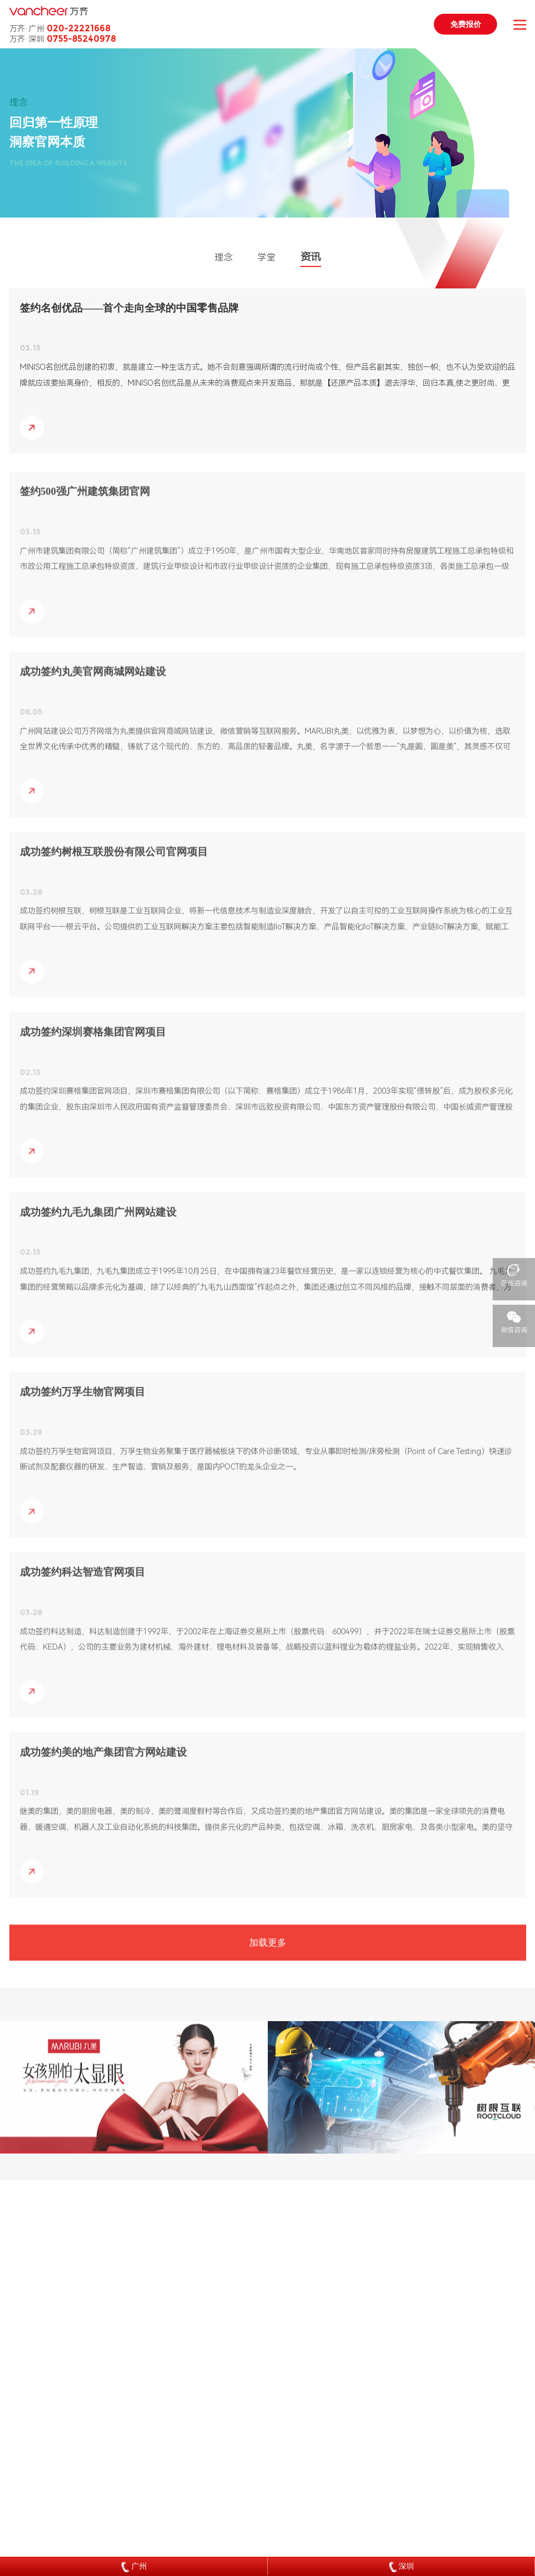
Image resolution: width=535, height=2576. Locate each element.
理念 (223, 257)
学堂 (266, 257)
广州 (134, 2567)
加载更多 (267, 1952)
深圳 (402, 2567)
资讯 (310, 257)
